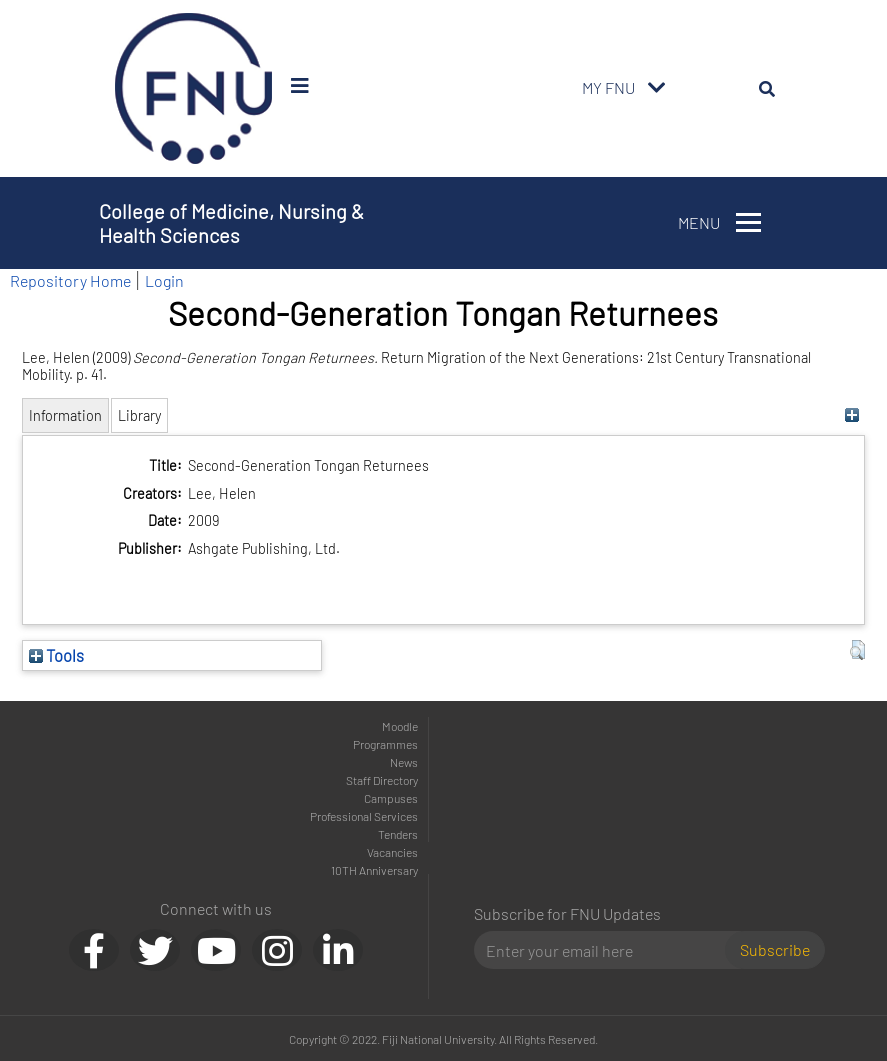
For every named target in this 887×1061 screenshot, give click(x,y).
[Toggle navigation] (657, 88)
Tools (56, 655)
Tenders (398, 834)
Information (65, 415)
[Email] (607, 950)
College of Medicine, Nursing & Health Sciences (231, 223)
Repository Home (70, 280)
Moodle (400, 726)
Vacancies (392, 852)
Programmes (385, 744)
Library (139, 415)
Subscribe (775, 949)
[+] (852, 415)
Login (164, 280)
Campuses (391, 798)
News (404, 762)
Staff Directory (382, 780)
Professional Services (364, 816)
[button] (857, 650)
